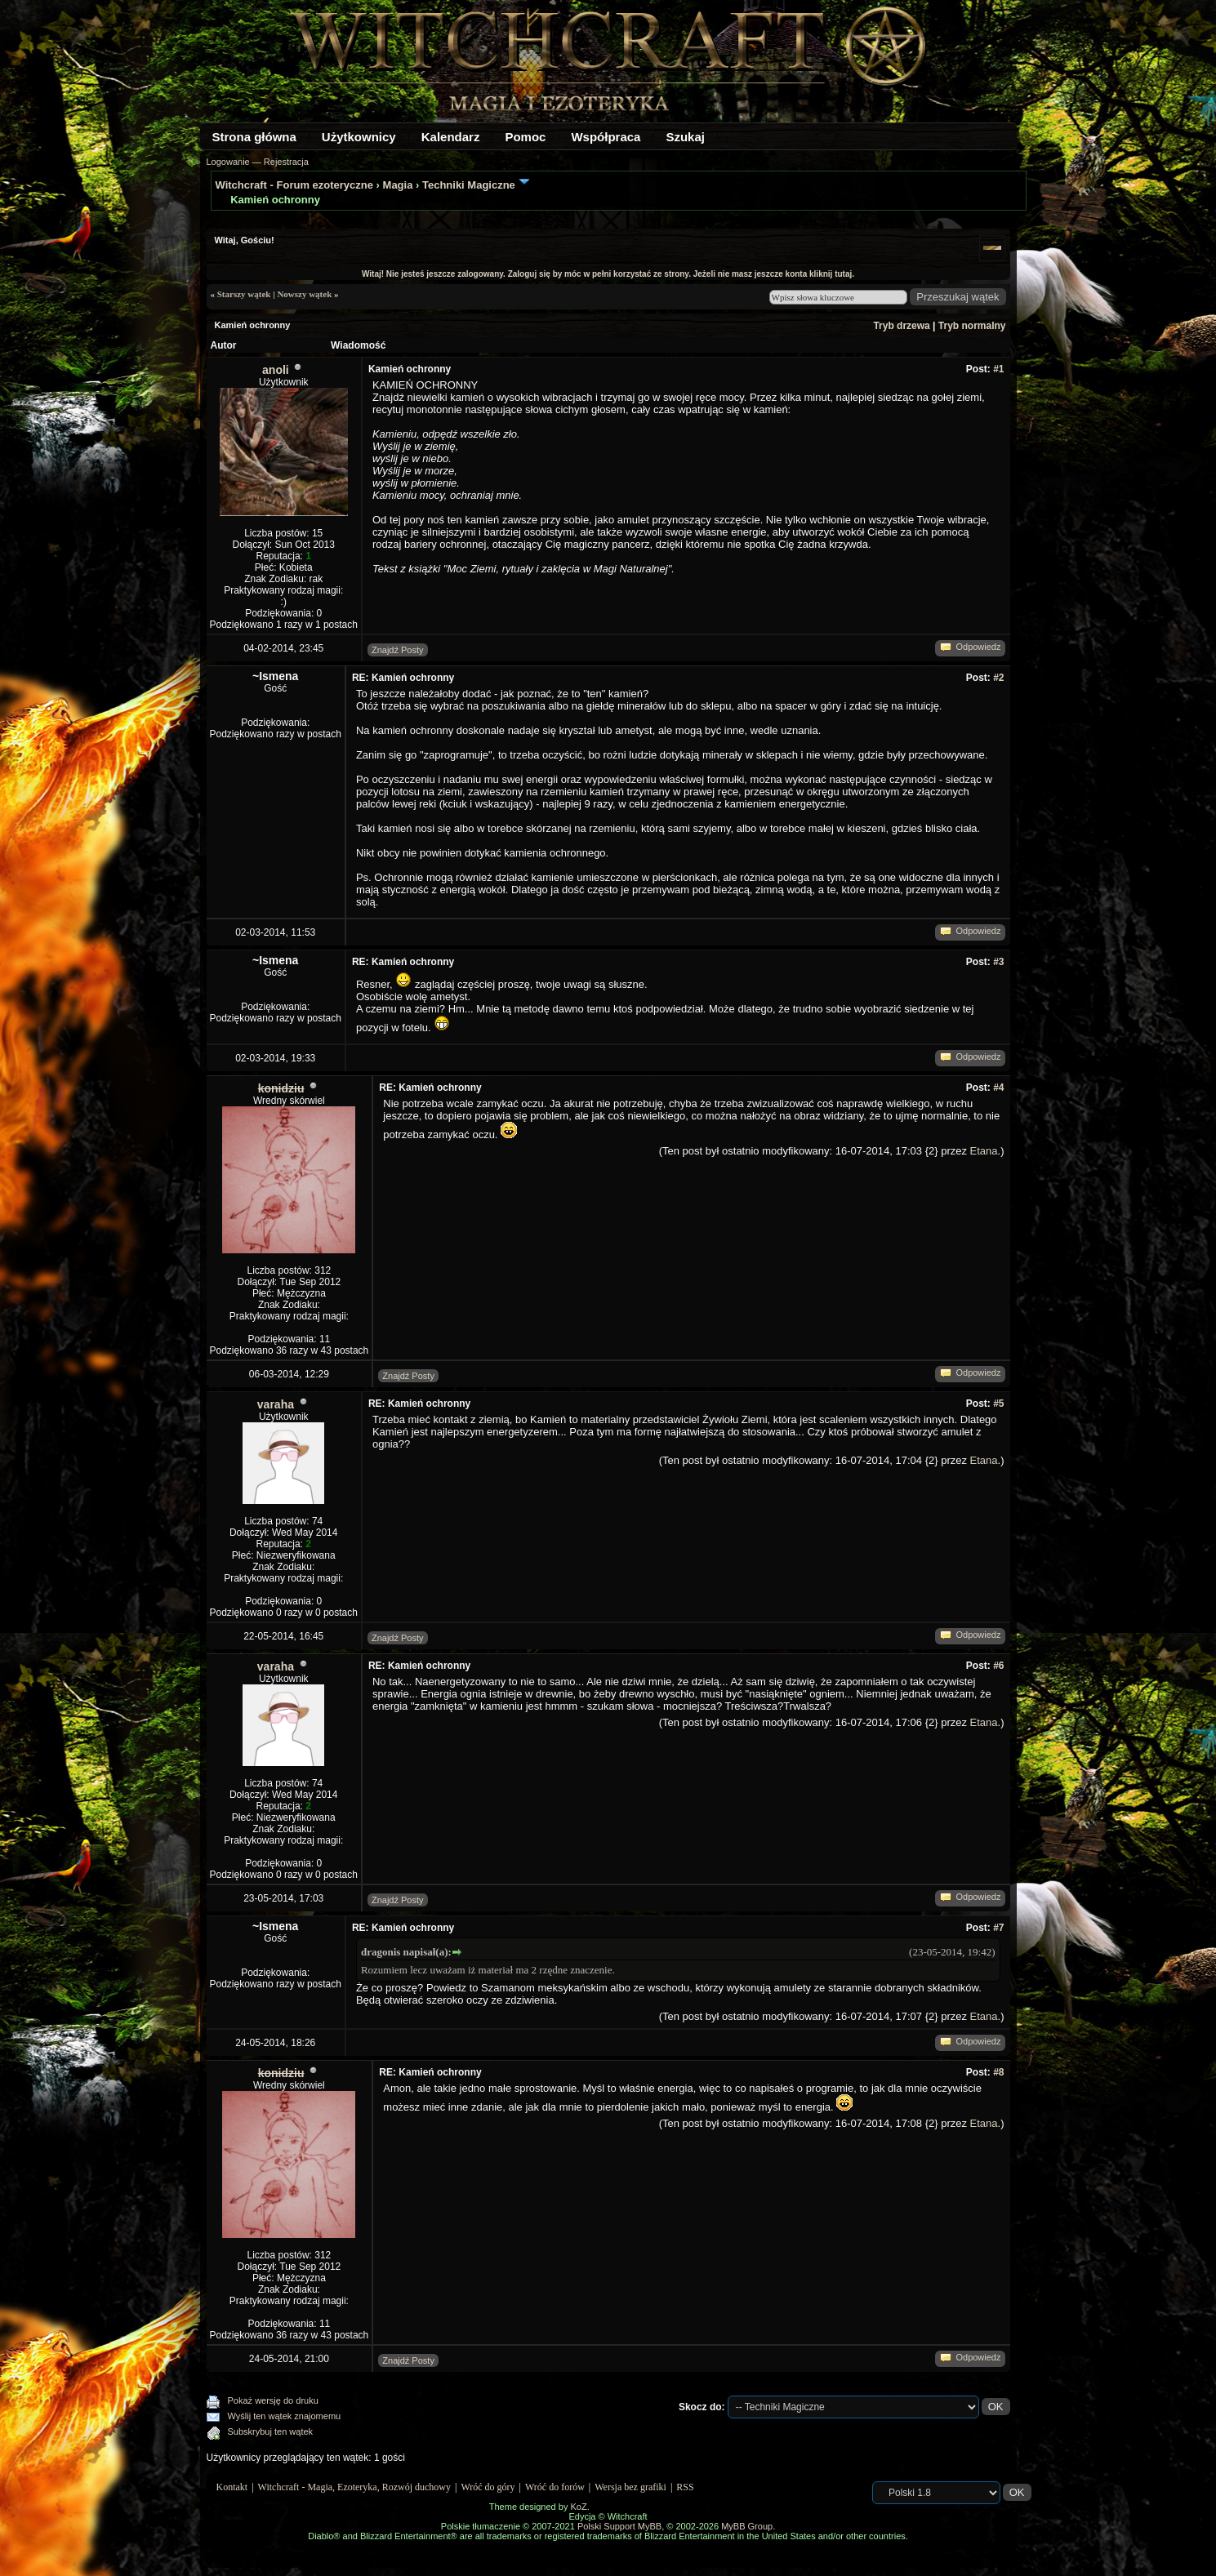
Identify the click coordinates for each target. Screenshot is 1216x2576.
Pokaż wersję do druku (273, 2400)
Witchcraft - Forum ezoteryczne (294, 185)
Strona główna (254, 136)
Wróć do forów (555, 2487)
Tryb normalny (972, 325)
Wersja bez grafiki (630, 2487)
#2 (998, 677)
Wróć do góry (487, 2487)
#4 (998, 1087)
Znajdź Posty (398, 650)
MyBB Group (747, 2526)
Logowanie (228, 162)
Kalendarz (450, 136)
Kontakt (232, 2487)
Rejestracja (286, 162)
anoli (275, 369)
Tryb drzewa (901, 325)
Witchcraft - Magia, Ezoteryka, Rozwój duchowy (354, 2487)
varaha (275, 1404)
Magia (398, 185)
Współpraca (605, 136)
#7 (998, 1927)
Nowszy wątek (304, 294)
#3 (998, 962)
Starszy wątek (244, 294)
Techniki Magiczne (468, 185)
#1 (998, 369)
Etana (984, 1151)
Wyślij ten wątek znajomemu (284, 2416)
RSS (684, 2487)
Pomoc (525, 136)
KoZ (578, 2506)
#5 (998, 1403)
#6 (998, 1665)
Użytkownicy (359, 136)
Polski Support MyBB (619, 2526)
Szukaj (685, 136)
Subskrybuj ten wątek (271, 2431)
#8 (998, 2072)
